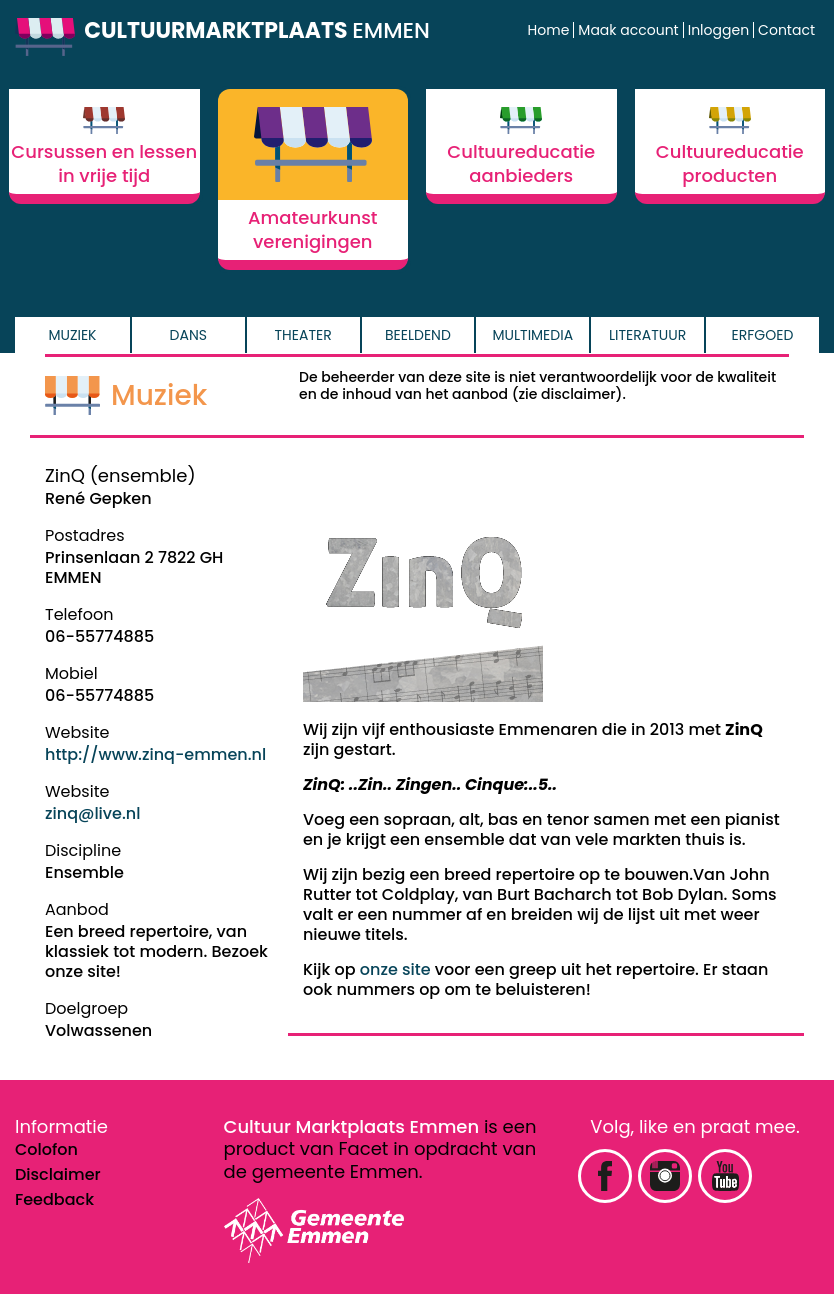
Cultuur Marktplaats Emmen (352, 1126)
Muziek (72, 335)
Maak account (628, 30)
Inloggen (718, 30)
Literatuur (647, 335)
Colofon (46, 1149)
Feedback (54, 1199)
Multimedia (533, 335)
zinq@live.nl (92, 813)
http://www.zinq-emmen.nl (155, 754)
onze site (395, 969)
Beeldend (418, 335)
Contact (786, 30)
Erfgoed (763, 335)
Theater (303, 335)
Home (549, 30)
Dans (188, 335)
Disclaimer (58, 1174)
